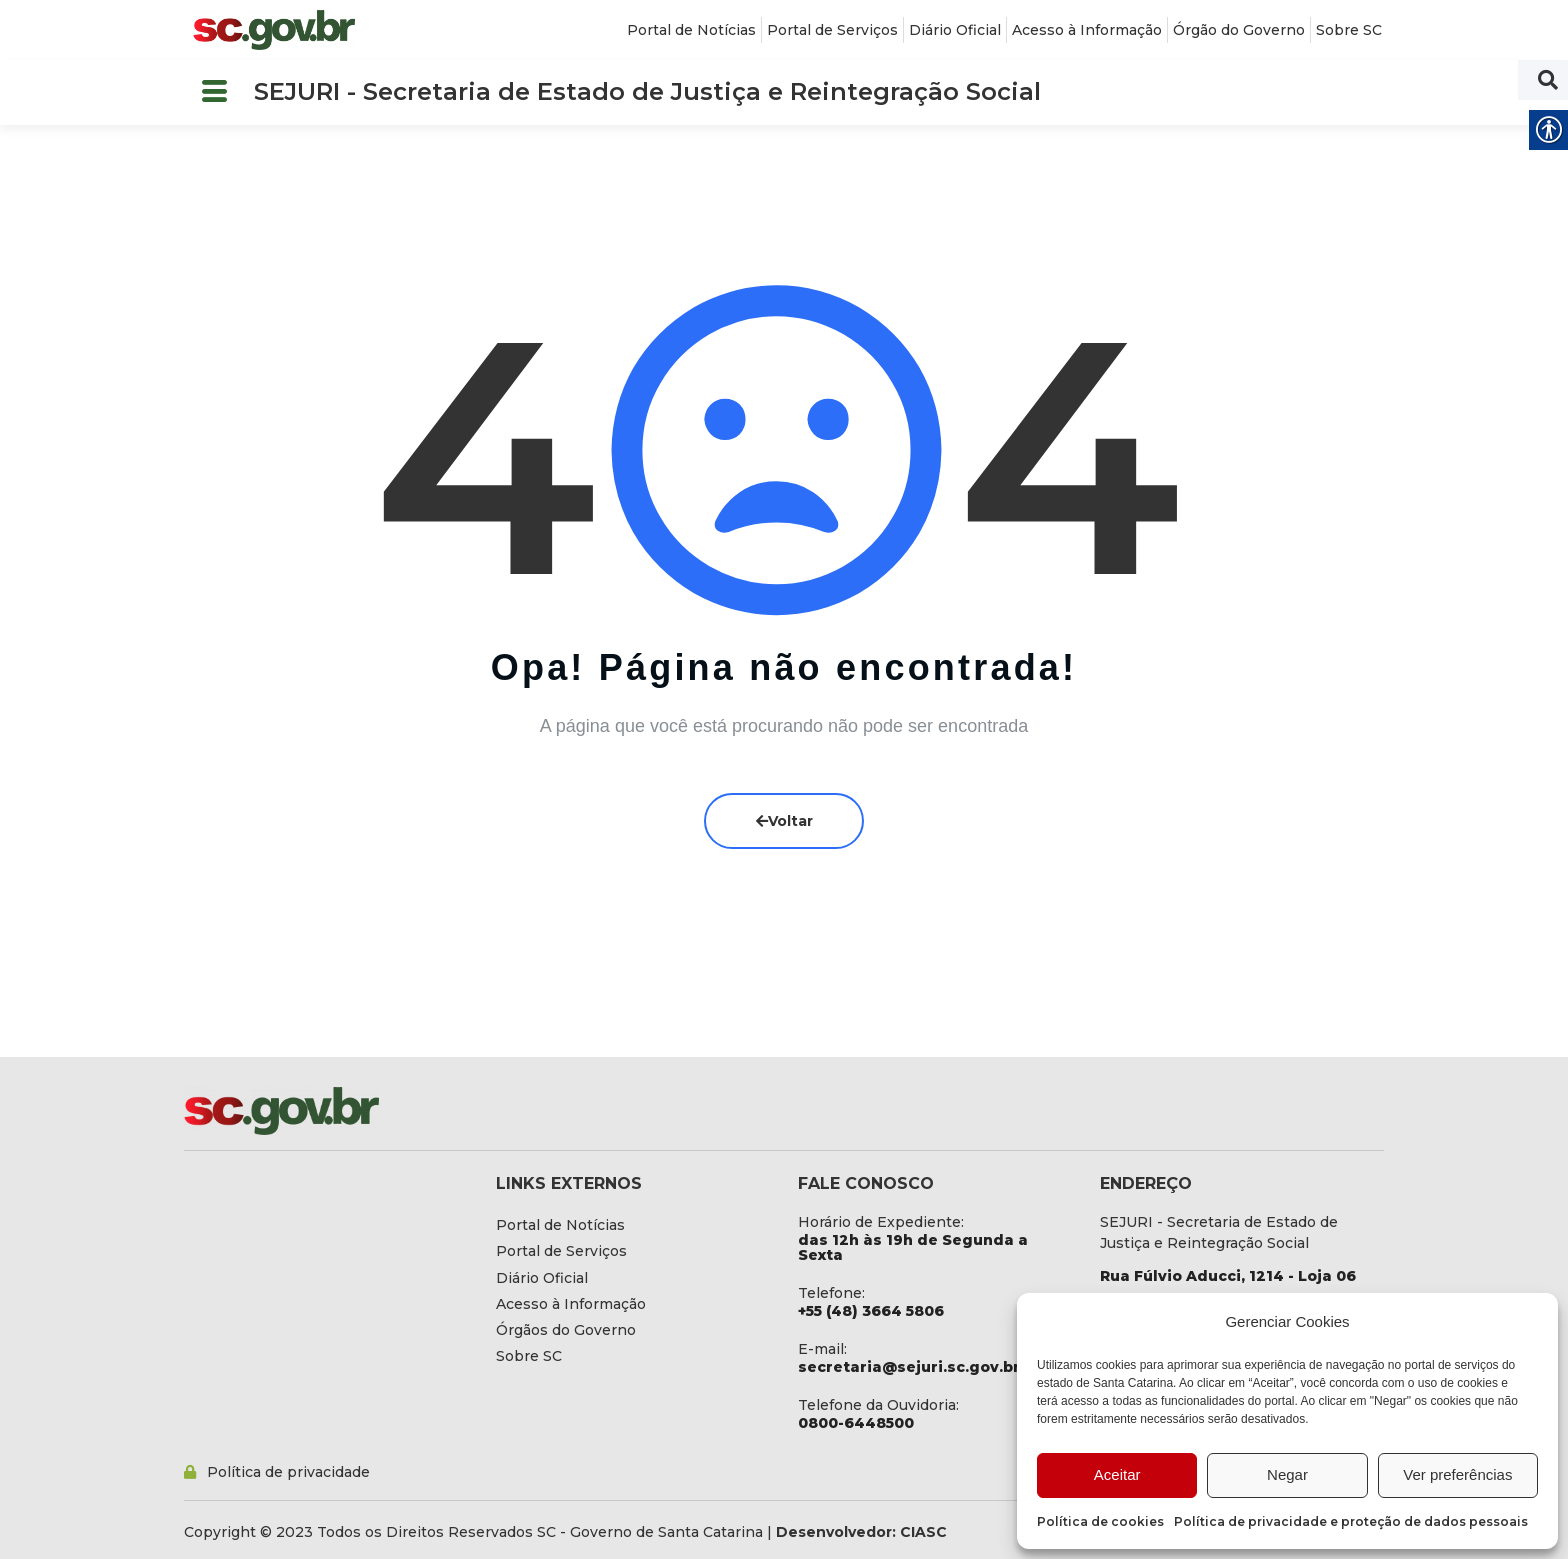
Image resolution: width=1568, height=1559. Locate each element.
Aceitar (1117, 1474)
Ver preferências (1457, 1474)
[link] (274, 30)
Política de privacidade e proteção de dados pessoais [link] (1351, 1521)
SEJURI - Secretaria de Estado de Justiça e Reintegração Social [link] (647, 91)
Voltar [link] (784, 821)
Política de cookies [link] (1100, 1521)
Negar (1287, 1474)
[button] (214, 92)
